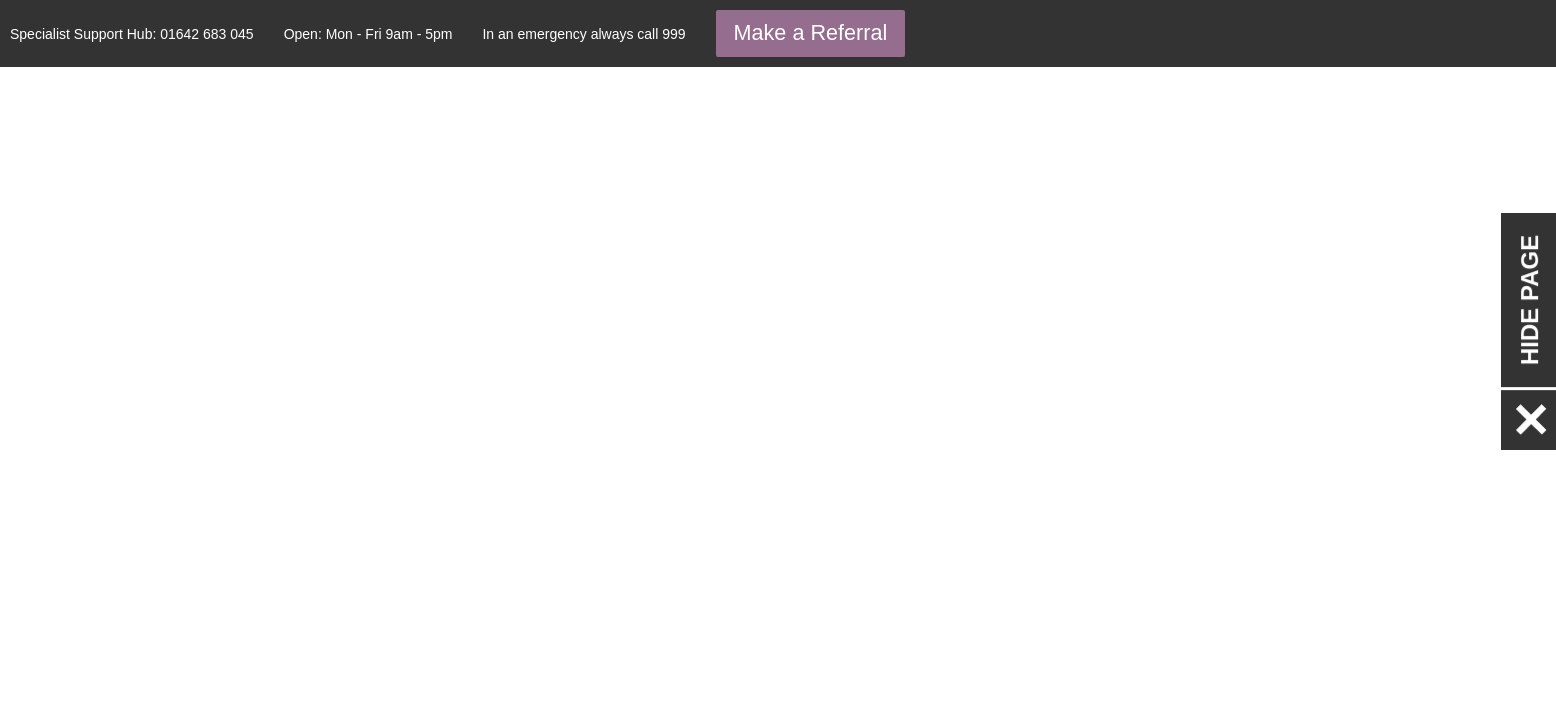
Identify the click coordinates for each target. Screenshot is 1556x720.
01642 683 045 (206, 34)
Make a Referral (811, 32)
